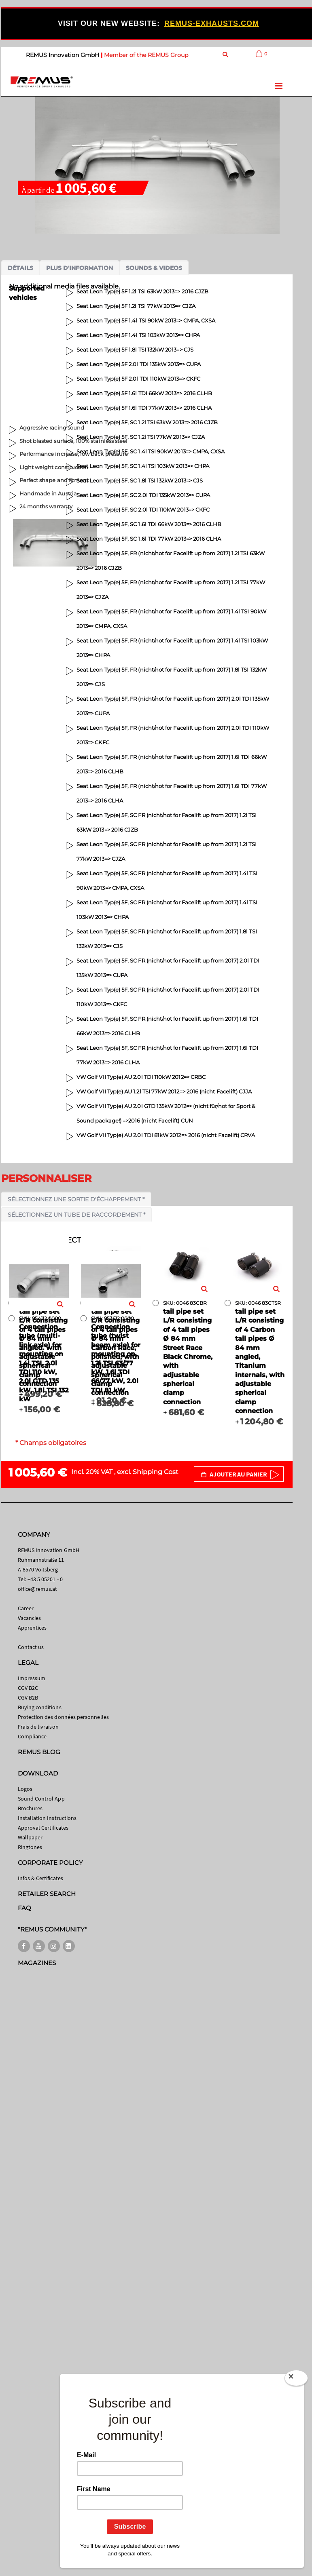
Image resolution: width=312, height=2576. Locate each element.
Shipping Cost (155, 1472)
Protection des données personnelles (63, 1717)
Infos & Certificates (40, 1878)
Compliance (32, 1736)
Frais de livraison (38, 1726)
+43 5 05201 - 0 (45, 1579)
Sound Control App (41, 1798)
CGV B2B (28, 1697)
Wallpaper (30, 1837)
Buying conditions (40, 1707)
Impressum (32, 1678)
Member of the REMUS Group (146, 55)
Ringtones (30, 1847)
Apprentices (32, 1627)
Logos (25, 1788)
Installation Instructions (47, 1818)
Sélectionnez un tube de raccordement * (76, 1214)
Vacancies (29, 1618)
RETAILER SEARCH (47, 1894)
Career (26, 1608)
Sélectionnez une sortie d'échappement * (76, 1199)
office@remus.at (37, 1588)
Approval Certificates (43, 1827)
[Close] (296, 2378)
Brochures (30, 1808)
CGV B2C (28, 1687)
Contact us (31, 1647)
